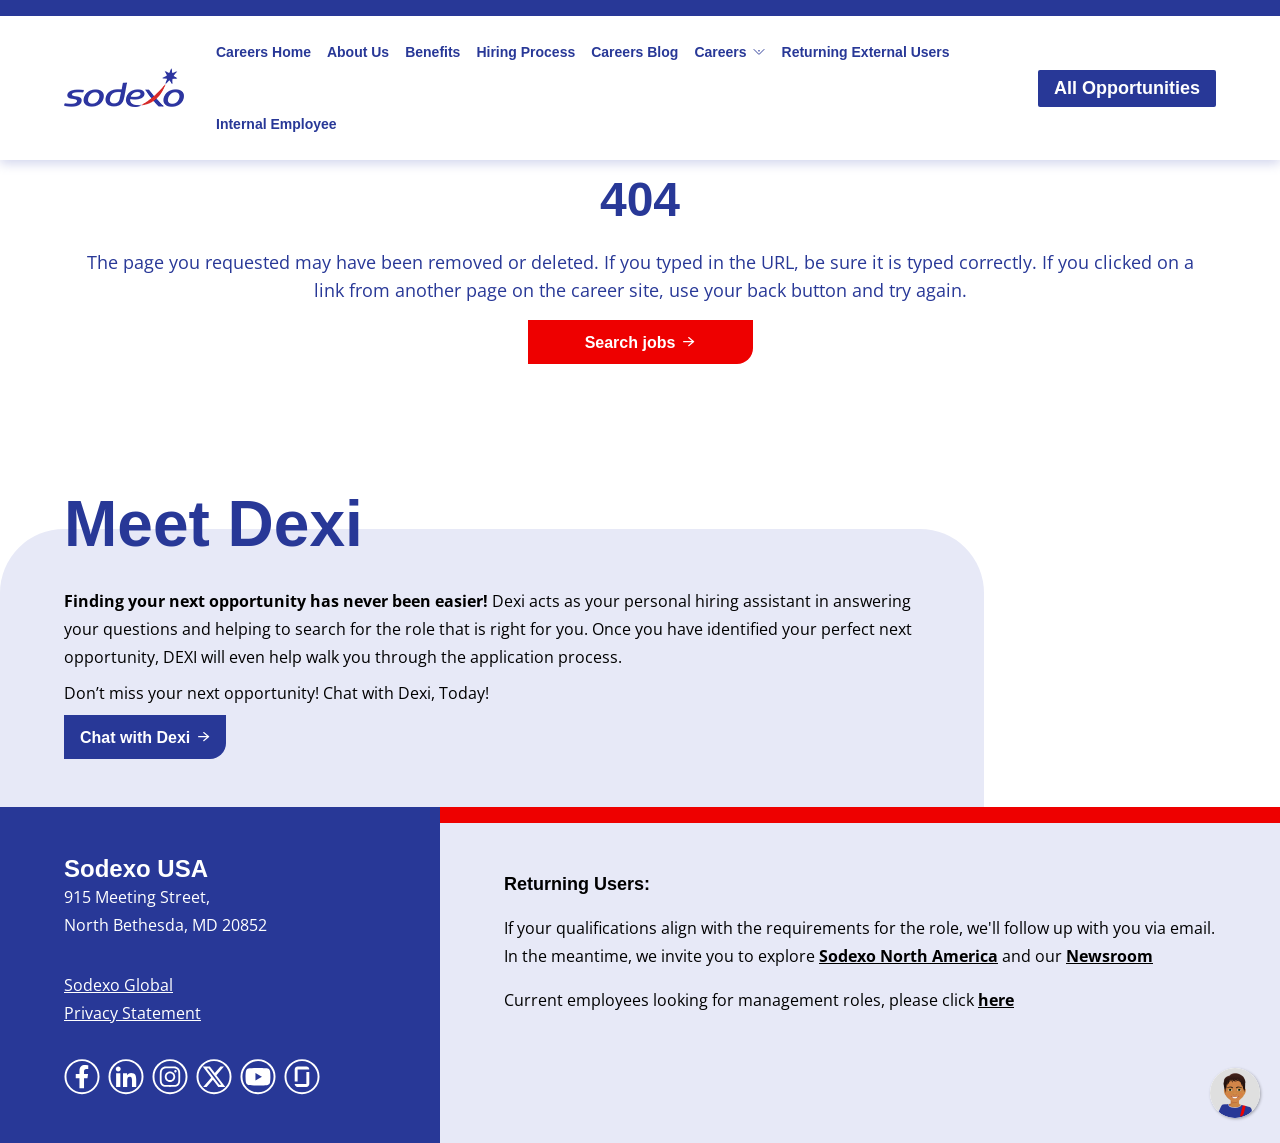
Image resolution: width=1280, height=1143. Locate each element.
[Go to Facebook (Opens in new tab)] (82, 1077)
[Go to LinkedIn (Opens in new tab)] (126, 1077)
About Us (358, 52)
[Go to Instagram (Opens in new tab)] (170, 1077)
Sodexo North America (908, 956)
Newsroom (1109, 956)
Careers (729, 52)
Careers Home (263, 52)
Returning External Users (866, 52)
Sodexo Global (118, 985)
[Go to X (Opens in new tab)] (214, 1077)
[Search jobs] (640, 342)
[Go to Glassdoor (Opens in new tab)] (302, 1077)
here (996, 1000)
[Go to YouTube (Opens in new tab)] (258, 1077)
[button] (145, 737)
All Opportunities (1127, 88)
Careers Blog (634, 52)
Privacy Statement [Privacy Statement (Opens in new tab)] (132, 1013)
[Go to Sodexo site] (124, 88)
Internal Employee (276, 124)
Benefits (432, 52)
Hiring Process (525, 52)
